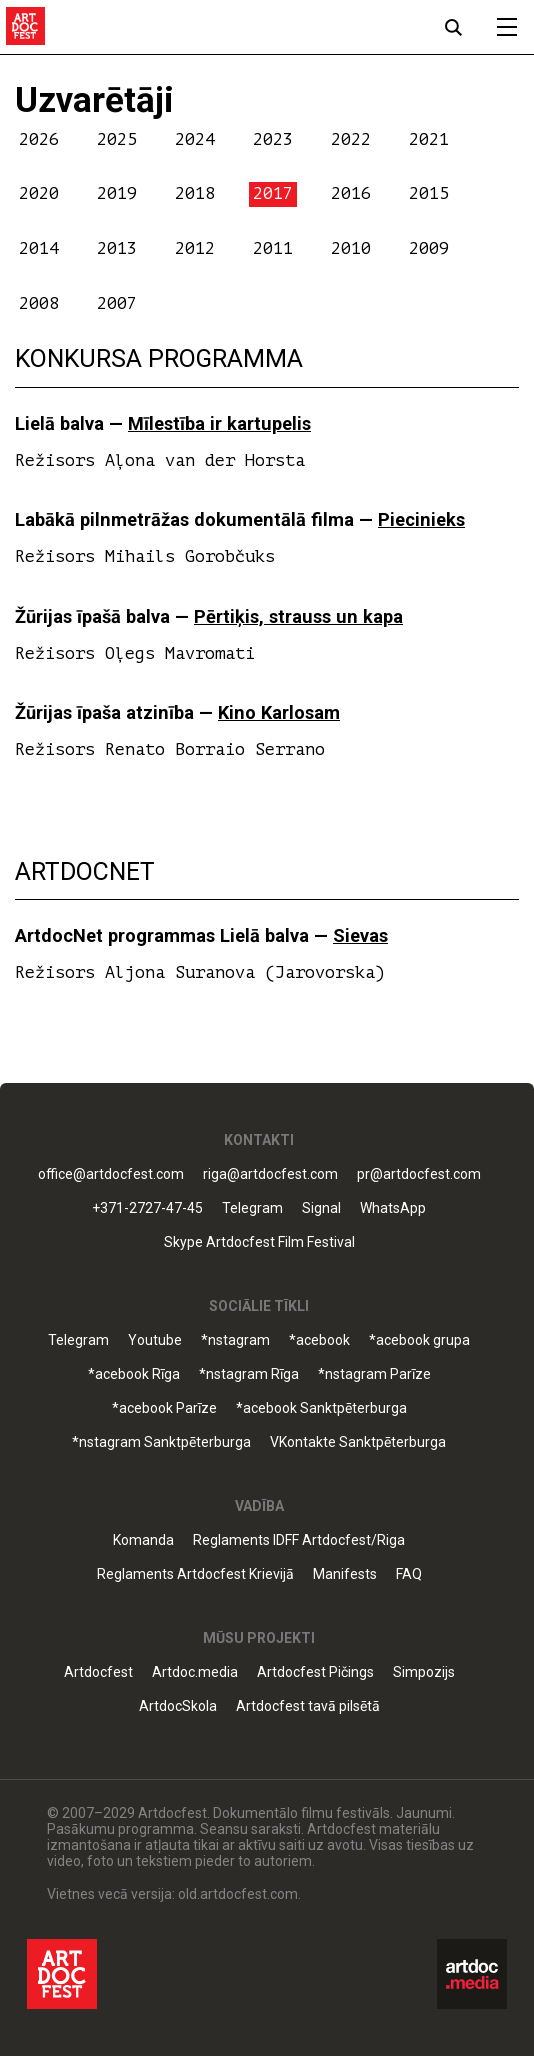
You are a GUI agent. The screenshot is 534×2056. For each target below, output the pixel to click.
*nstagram (235, 1340)
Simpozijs (424, 1672)
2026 (39, 139)
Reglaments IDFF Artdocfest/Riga (299, 1540)
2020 (39, 193)
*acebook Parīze (164, 1408)
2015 (429, 193)
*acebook (319, 1340)
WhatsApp (393, 1208)
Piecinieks (421, 519)
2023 (273, 139)
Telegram (252, 1208)
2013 (117, 248)
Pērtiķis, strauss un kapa (298, 616)
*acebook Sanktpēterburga (321, 1408)
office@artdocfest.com (111, 1174)
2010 (351, 248)
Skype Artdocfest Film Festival (259, 1242)
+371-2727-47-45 (147, 1208)
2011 (273, 248)
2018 (195, 193)
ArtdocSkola (178, 1706)
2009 (429, 248)
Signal (321, 1208)
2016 (351, 193)
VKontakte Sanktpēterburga (358, 1442)
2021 (429, 139)
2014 (39, 248)
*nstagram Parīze (374, 1374)
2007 (117, 303)
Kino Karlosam (279, 712)
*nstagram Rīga (249, 1374)
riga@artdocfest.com (270, 1174)
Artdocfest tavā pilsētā (308, 1706)
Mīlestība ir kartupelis (219, 423)
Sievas (360, 935)
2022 (351, 139)
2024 (195, 139)
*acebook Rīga (134, 1374)
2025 (117, 139)
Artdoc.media (195, 1672)
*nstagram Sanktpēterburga (161, 1442)
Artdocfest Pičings (315, 1672)
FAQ (409, 1574)
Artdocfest (98, 1672)
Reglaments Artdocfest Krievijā (195, 1574)
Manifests (345, 1574)
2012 (195, 248)
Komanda (143, 1540)
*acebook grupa (419, 1340)
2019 (117, 193)
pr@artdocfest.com (419, 1174)
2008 (39, 303)
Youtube (155, 1340)
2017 (273, 193)
